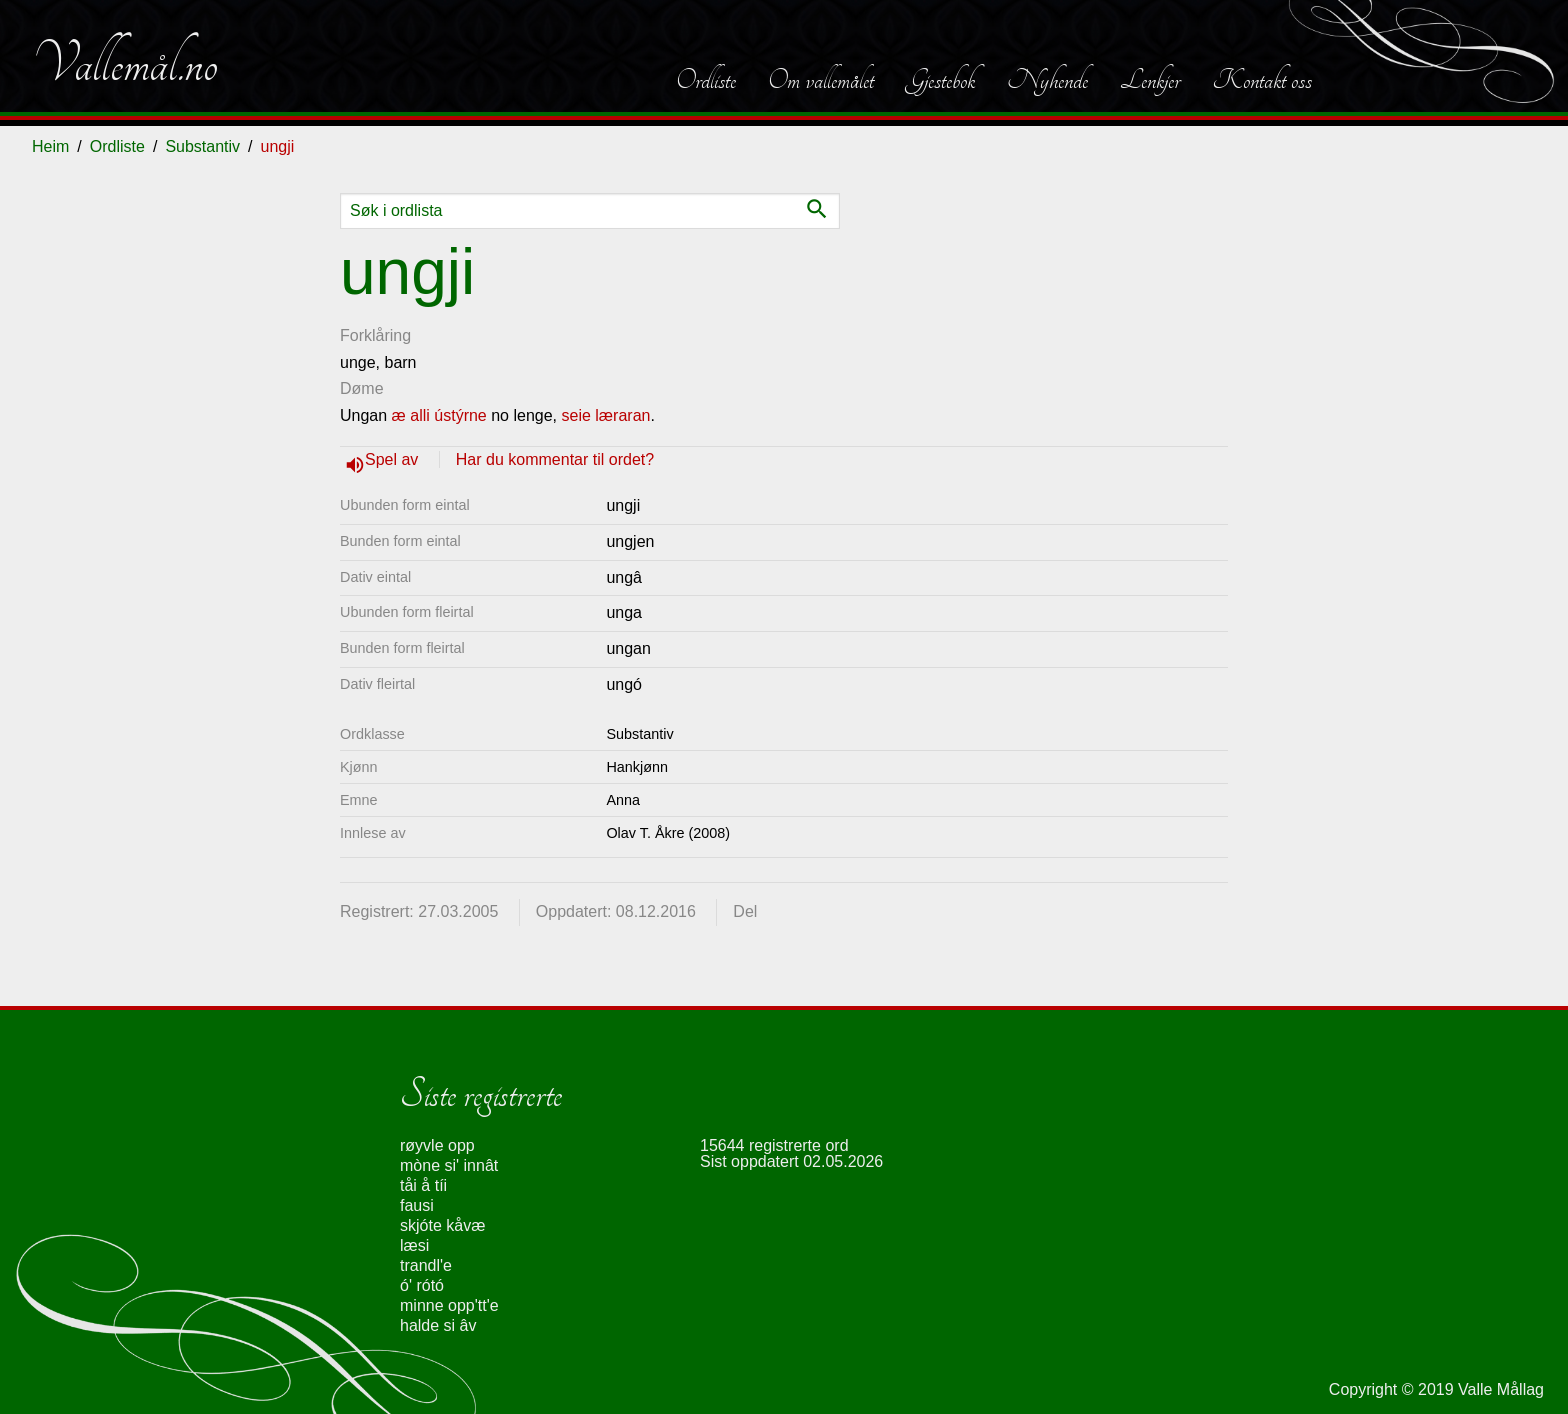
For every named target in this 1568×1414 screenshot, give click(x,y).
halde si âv (438, 1325)
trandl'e (426, 1265)
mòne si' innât (449, 1165)
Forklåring (375, 335)
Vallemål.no (125, 64)
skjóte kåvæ (442, 1225)
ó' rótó (422, 1285)
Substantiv (202, 146)
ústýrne (460, 415)
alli (420, 415)
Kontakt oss (1262, 80)
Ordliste (706, 80)
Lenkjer (1150, 80)
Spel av (394, 459)
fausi (417, 1205)
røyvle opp (437, 1145)
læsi (414, 1245)
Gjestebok (940, 80)
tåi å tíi (423, 1185)
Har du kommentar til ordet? (555, 459)
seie (576, 415)
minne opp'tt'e (449, 1305)
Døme (362, 388)
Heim (50, 146)
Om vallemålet (821, 80)
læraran (622, 415)
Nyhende (1047, 80)
